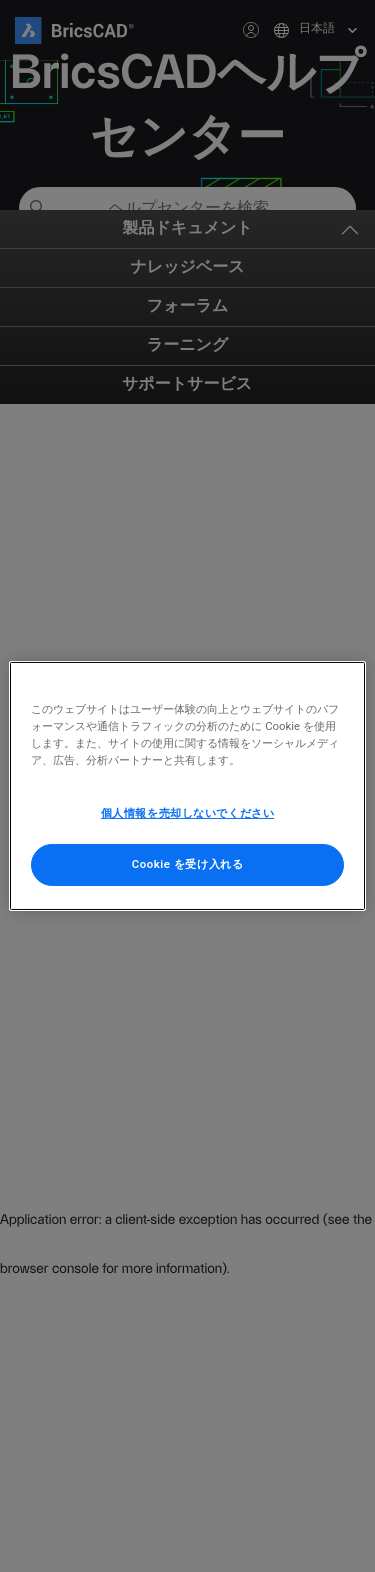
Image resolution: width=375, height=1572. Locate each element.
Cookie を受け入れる (188, 864)
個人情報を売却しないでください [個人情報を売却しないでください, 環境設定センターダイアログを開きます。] (188, 813)
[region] (187, 786)
